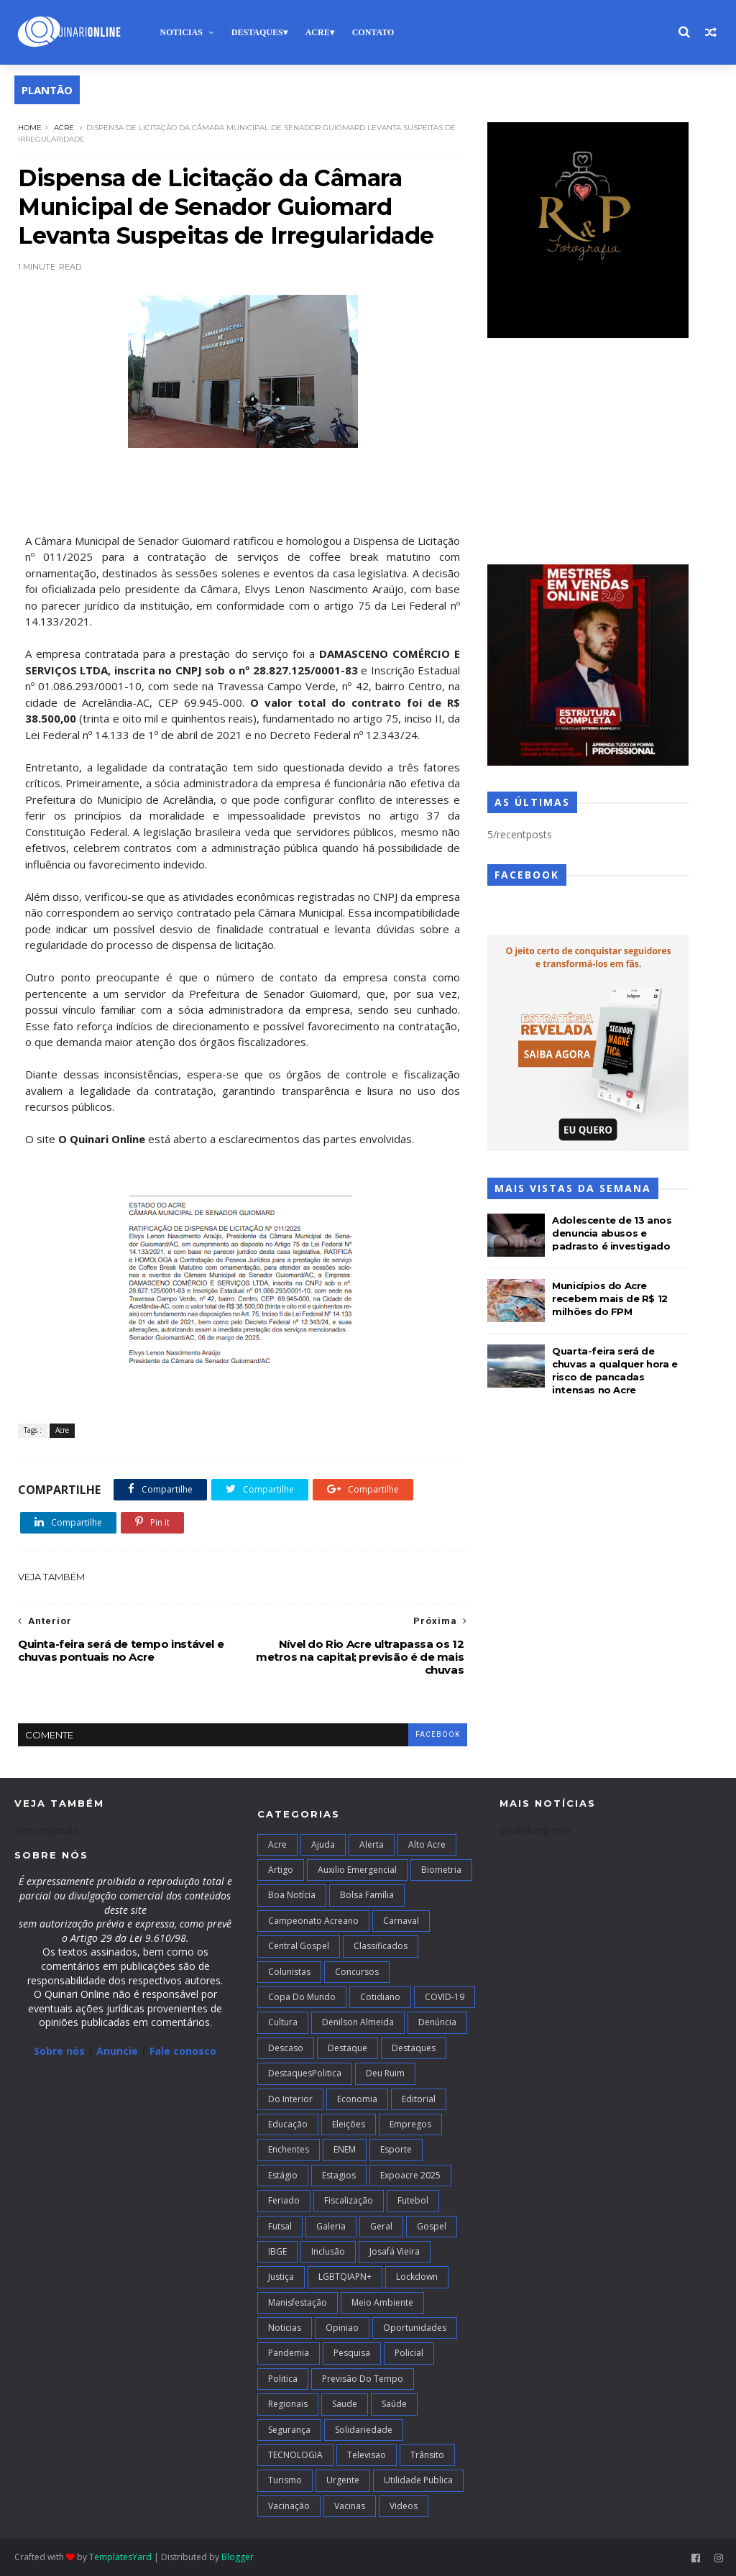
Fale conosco (183, 2051)
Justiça (281, 2276)
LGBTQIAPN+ (345, 2276)
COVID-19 (444, 1997)
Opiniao (342, 2327)
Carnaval (401, 1921)
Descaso (285, 2048)
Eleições (348, 2124)
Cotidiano (380, 1997)
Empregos (410, 2124)
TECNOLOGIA (295, 2455)
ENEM (345, 2149)
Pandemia (288, 2353)
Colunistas (289, 1972)
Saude (344, 2404)
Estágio (283, 2175)
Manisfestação (297, 2302)
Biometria (441, 1870)
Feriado (284, 2200)
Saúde (394, 2404)
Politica (283, 2379)
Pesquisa (352, 2353)
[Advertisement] (588, 453)
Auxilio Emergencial (357, 1870)
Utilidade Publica (418, 2480)
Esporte (396, 2149)
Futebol (412, 2200)
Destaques (257, 32)
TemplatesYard (120, 2557)
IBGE (277, 2251)
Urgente (342, 2480)
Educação (288, 2124)
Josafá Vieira (394, 2251)
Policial (409, 2353)
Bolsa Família (367, 1895)
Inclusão (328, 2251)
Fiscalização (348, 2200)
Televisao (366, 2455)
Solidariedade (363, 2430)
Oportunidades (414, 2327)
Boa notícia (292, 1895)
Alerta (371, 1844)
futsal (280, 2226)
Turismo (285, 2480)
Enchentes (288, 2149)
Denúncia (437, 2022)
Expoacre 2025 (410, 2175)
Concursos (357, 1972)
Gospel (431, 2226)
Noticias (181, 32)
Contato (373, 32)
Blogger (237, 2557)
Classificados (381, 1946)
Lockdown (417, 2276)
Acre (317, 32)
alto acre (427, 1844)
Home (30, 127)
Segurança (289, 2430)
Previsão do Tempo (362, 2379)
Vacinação (289, 2506)
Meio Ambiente (382, 2302)
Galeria (331, 2226)
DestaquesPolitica (304, 2073)
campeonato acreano (313, 1921)
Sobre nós (59, 2051)
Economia (357, 2099)
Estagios (339, 2175)
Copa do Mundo (302, 1997)
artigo (280, 1870)
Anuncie (118, 2051)
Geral (381, 2226)
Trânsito (427, 2455)
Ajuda (323, 1844)
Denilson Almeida (358, 2022)
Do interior (290, 2099)
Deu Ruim (385, 2073)
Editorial (419, 2099)
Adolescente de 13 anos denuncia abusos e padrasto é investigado (611, 1233)
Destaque (347, 2048)
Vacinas (349, 2506)
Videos (404, 2506)
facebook (437, 1734)
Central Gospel (298, 1946)
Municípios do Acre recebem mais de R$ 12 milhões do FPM (610, 1298)
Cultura (283, 2022)
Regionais (288, 2404)
